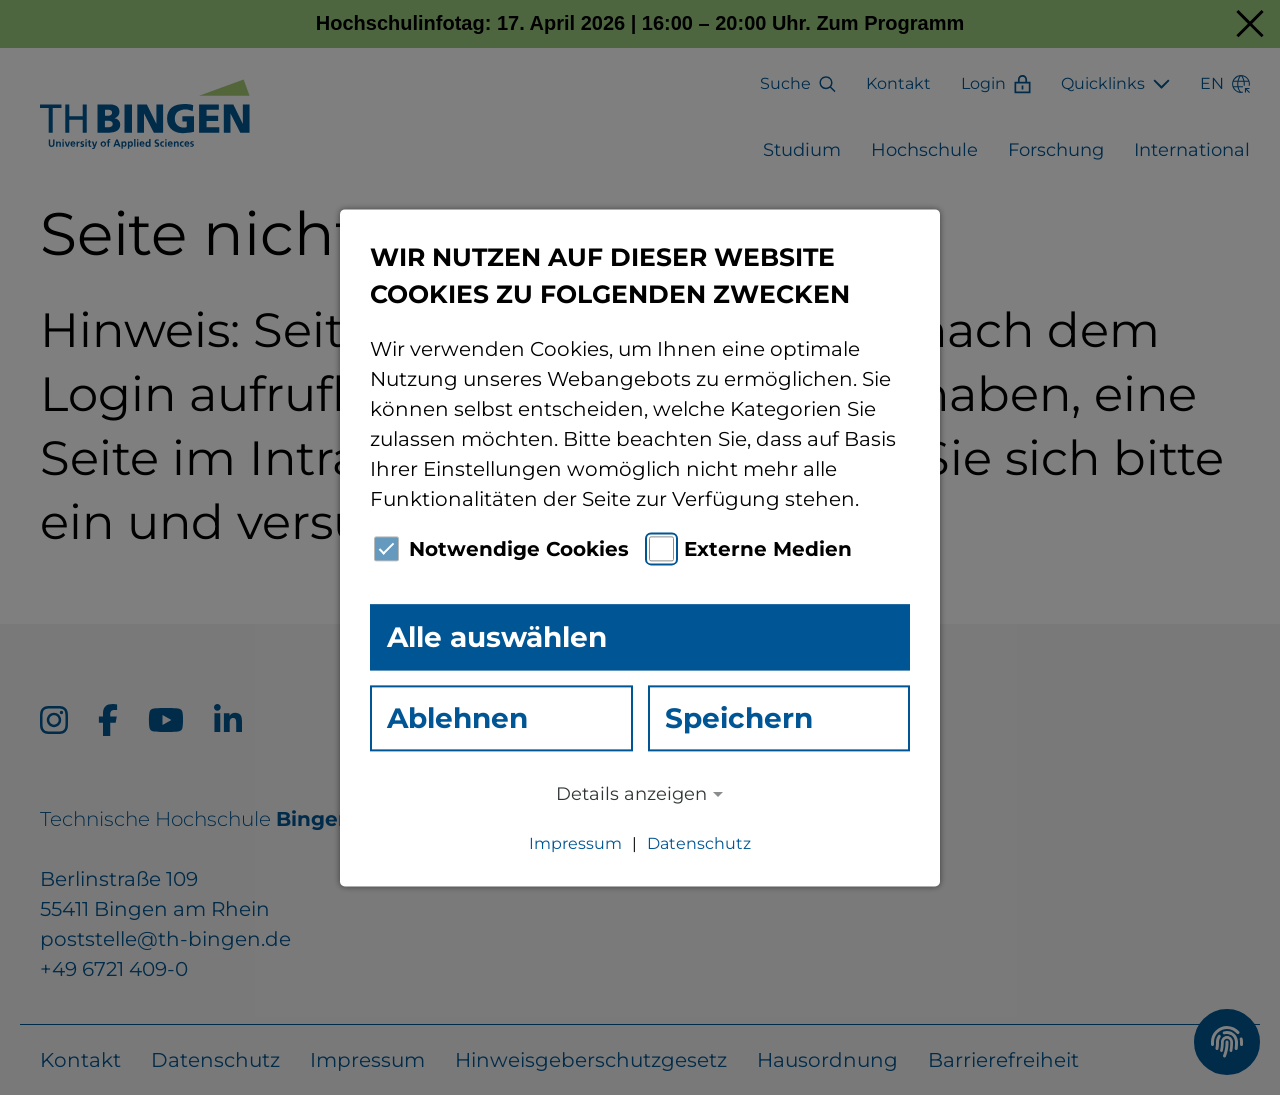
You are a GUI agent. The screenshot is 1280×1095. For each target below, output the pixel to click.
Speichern (739, 718)
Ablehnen (457, 718)
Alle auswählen (497, 637)
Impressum (575, 843)
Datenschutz (699, 843)
